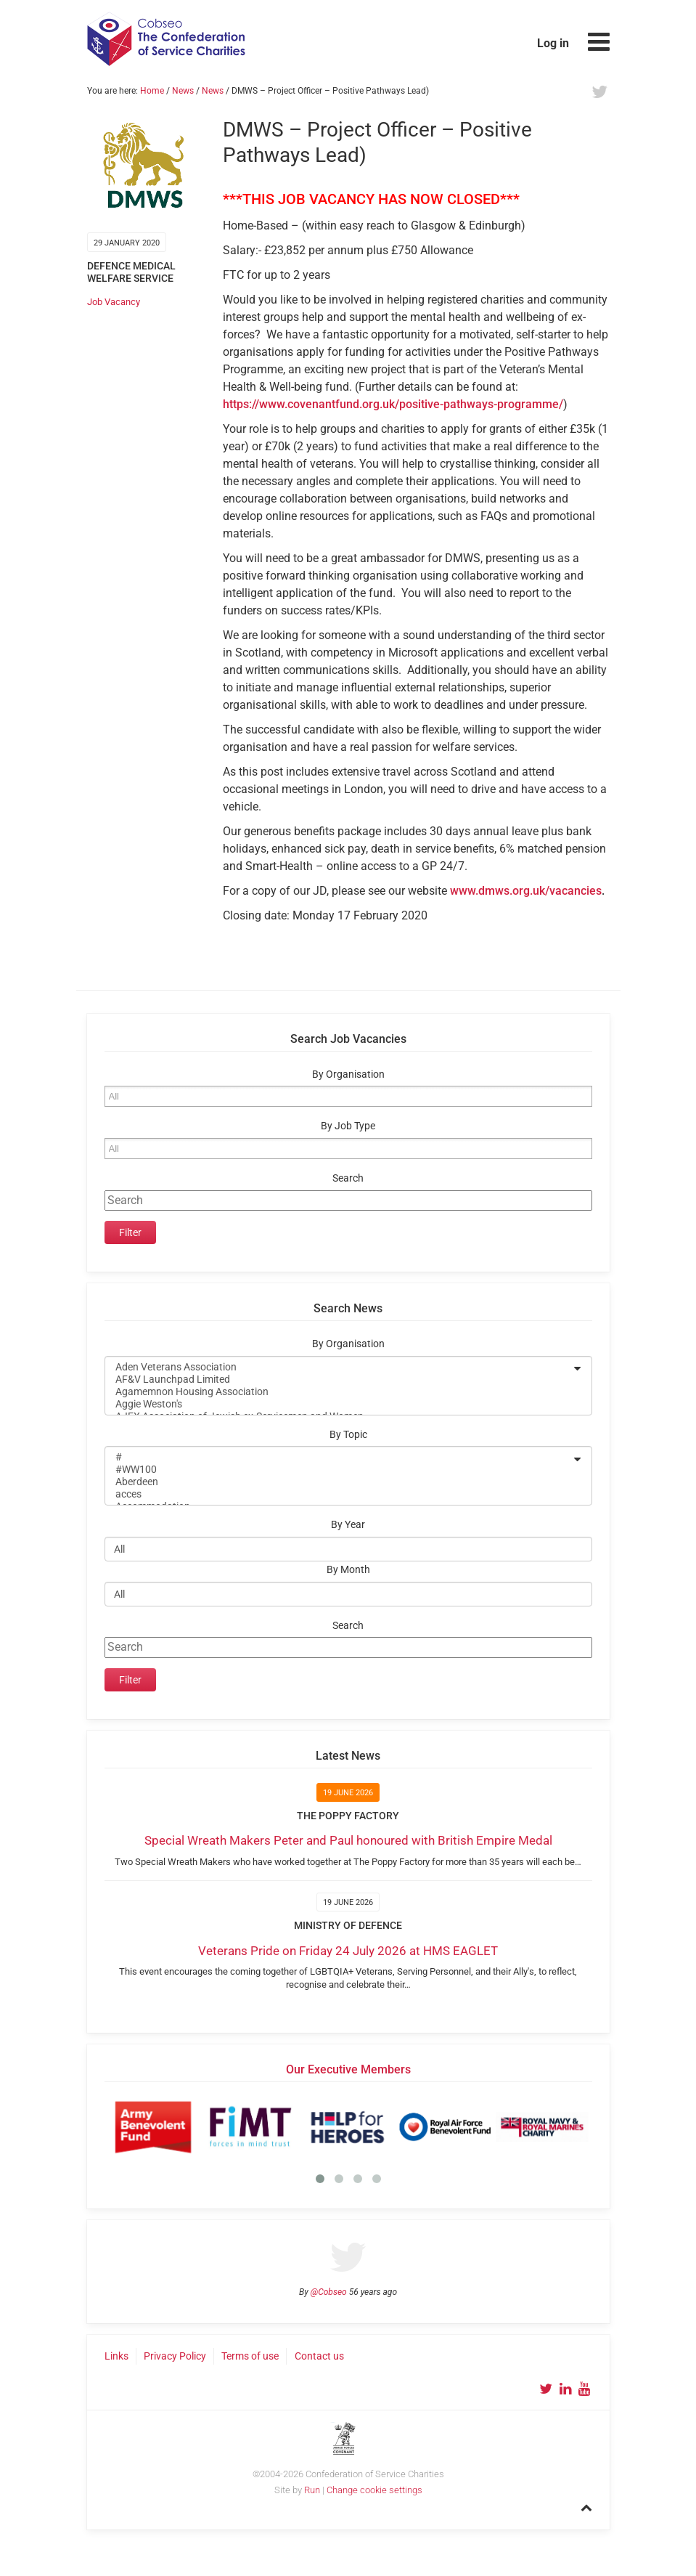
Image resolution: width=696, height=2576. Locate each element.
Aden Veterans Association (339, 1367)
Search (348, 1178)
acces (339, 1494)
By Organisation (348, 1074)
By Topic (348, 1435)
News (183, 91)
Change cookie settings (374, 2489)
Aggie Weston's (339, 1404)
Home (152, 91)
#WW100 (339, 1469)
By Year (348, 1525)
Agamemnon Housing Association (339, 1392)
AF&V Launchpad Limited (339, 1379)
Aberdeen (339, 1482)
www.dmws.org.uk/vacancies (526, 891)
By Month (348, 1570)
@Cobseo (329, 2292)
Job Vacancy (113, 301)
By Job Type (348, 1126)
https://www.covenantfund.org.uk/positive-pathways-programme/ (393, 404)
